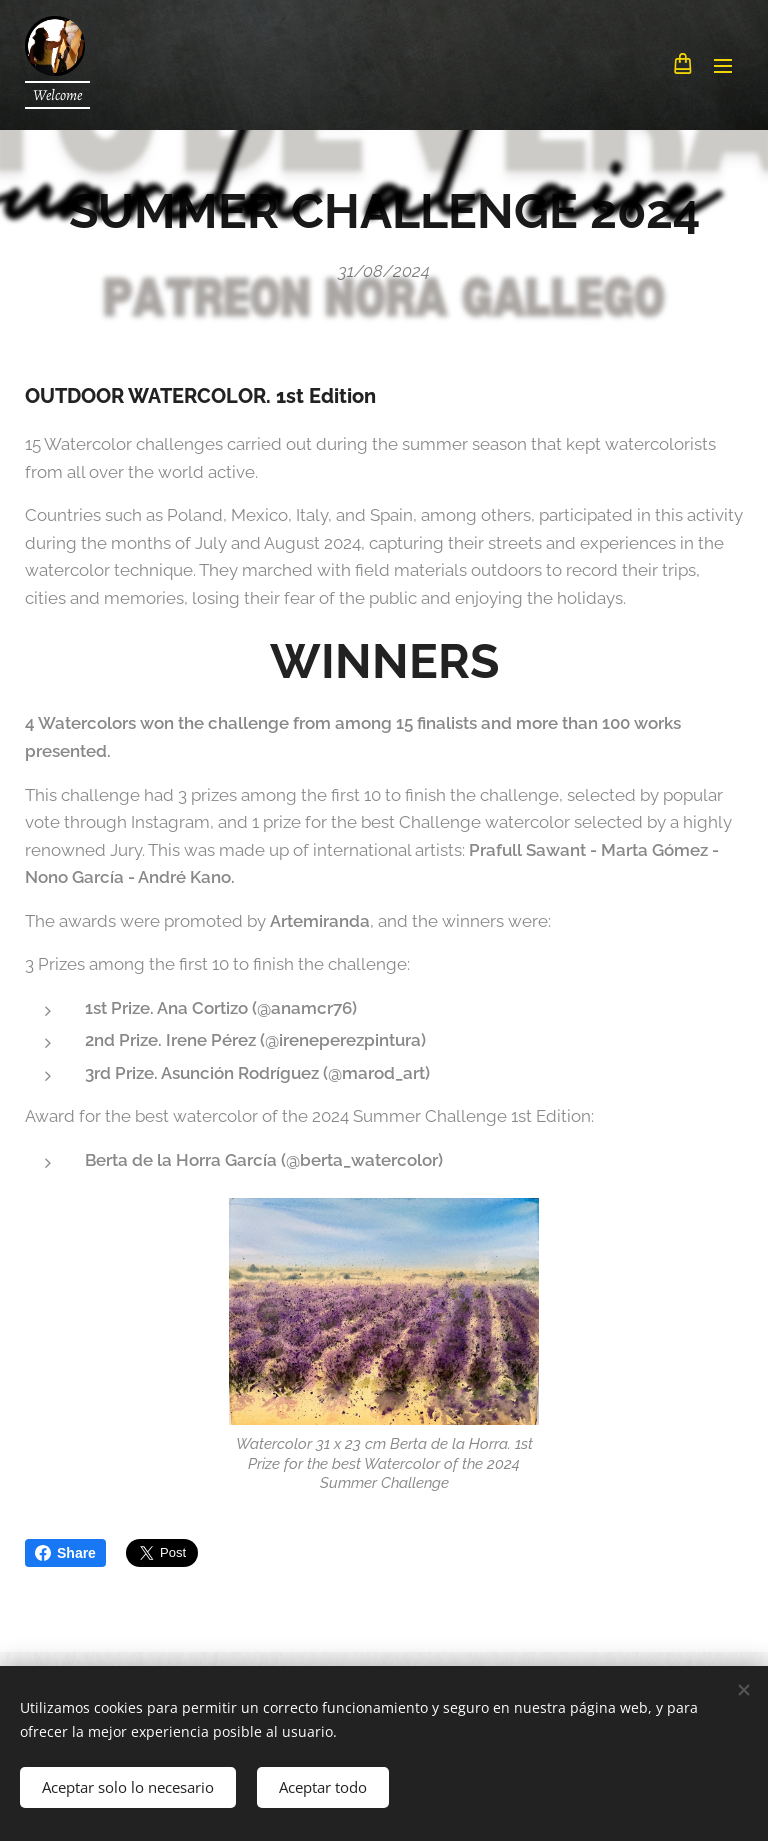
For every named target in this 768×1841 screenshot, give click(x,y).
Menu (723, 66)
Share (65, 1553)
